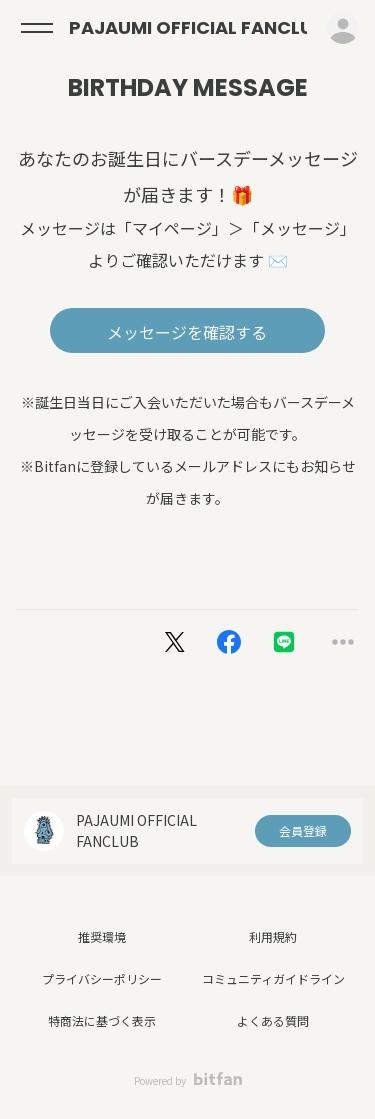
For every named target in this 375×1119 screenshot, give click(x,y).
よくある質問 (273, 1020)
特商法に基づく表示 (102, 1020)
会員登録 (303, 830)
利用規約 (273, 936)
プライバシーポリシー (102, 978)
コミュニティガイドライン (273, 978)
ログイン (343, 28)
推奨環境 (102, 936)
